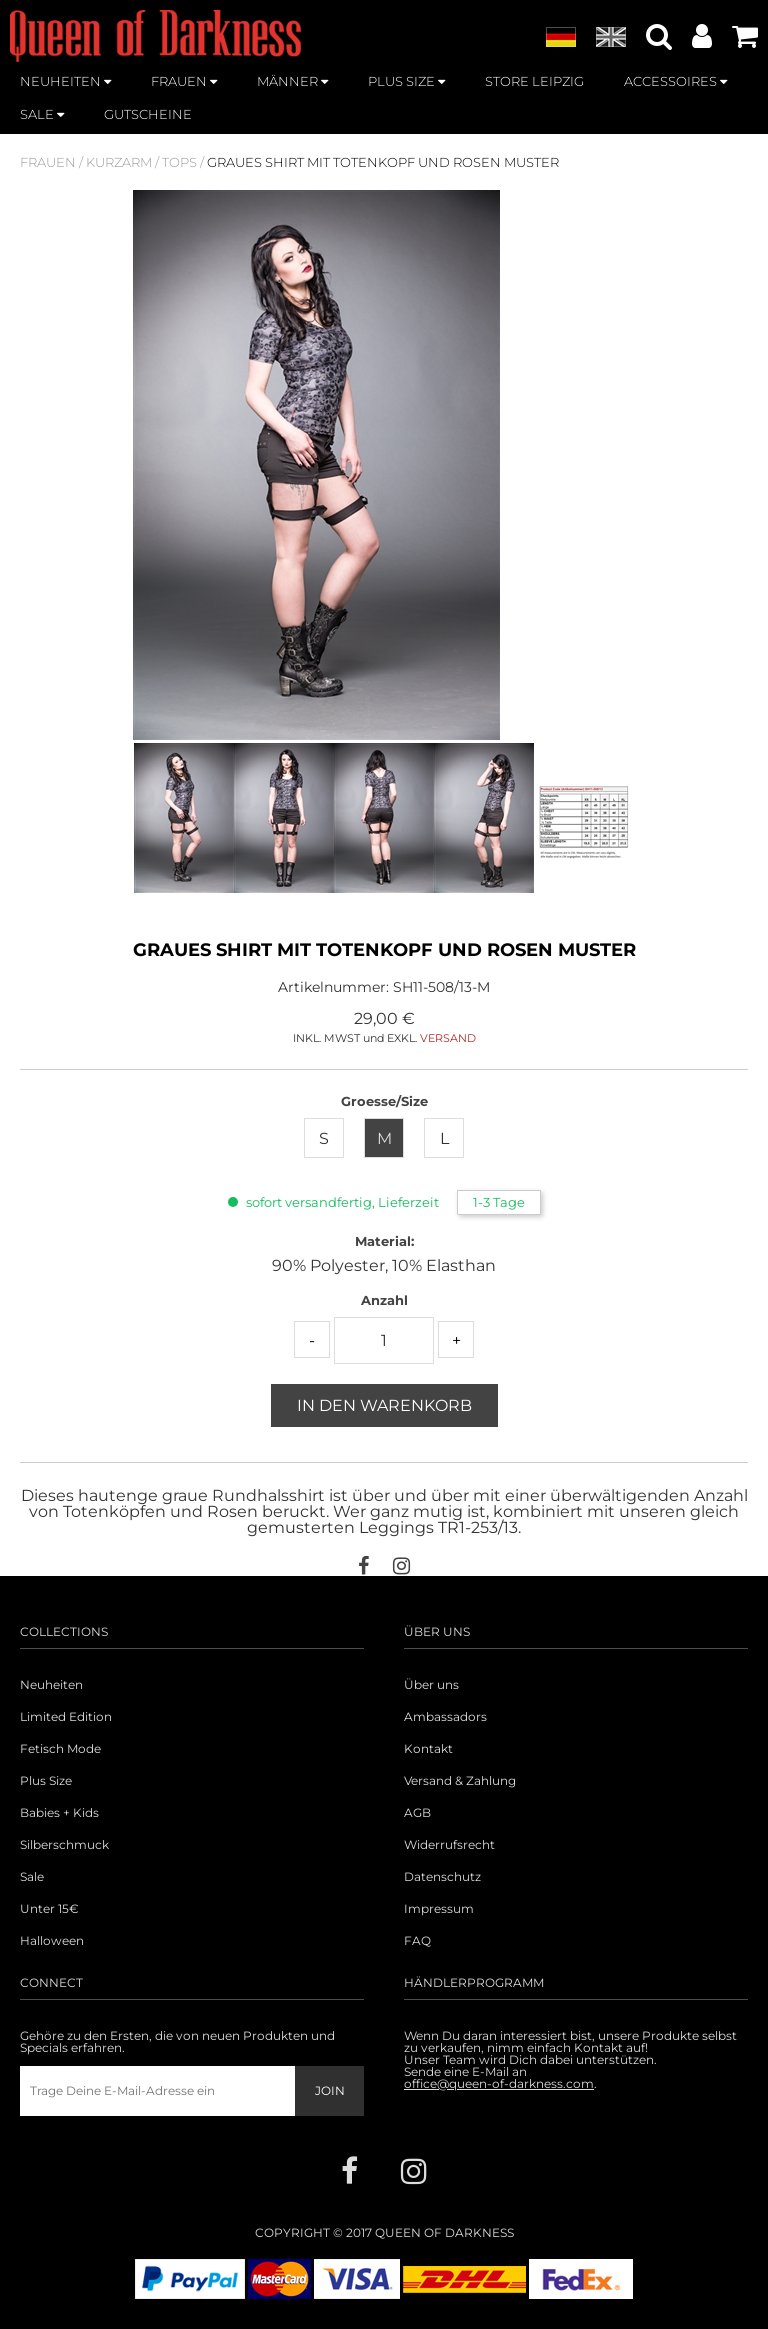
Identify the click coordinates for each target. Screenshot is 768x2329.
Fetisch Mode (60, 1749)
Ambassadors (445, 1717)
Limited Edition (66, 1717)
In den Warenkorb (384, 1405)
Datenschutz (442, 1877)
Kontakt (428, 1749)
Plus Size (46, 1781)
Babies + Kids (59, 1813)
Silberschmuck (64, 1845)
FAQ (417, 1941)
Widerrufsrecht (449, 1845)
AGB (417, 1813)
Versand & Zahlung (460, 1781)
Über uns (431, 1685)
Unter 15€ (49, 1909)
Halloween (52, 1941)
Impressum (439, 1909)
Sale (32, 1877)
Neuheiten (51, 1685)
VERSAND (448, 1038)
